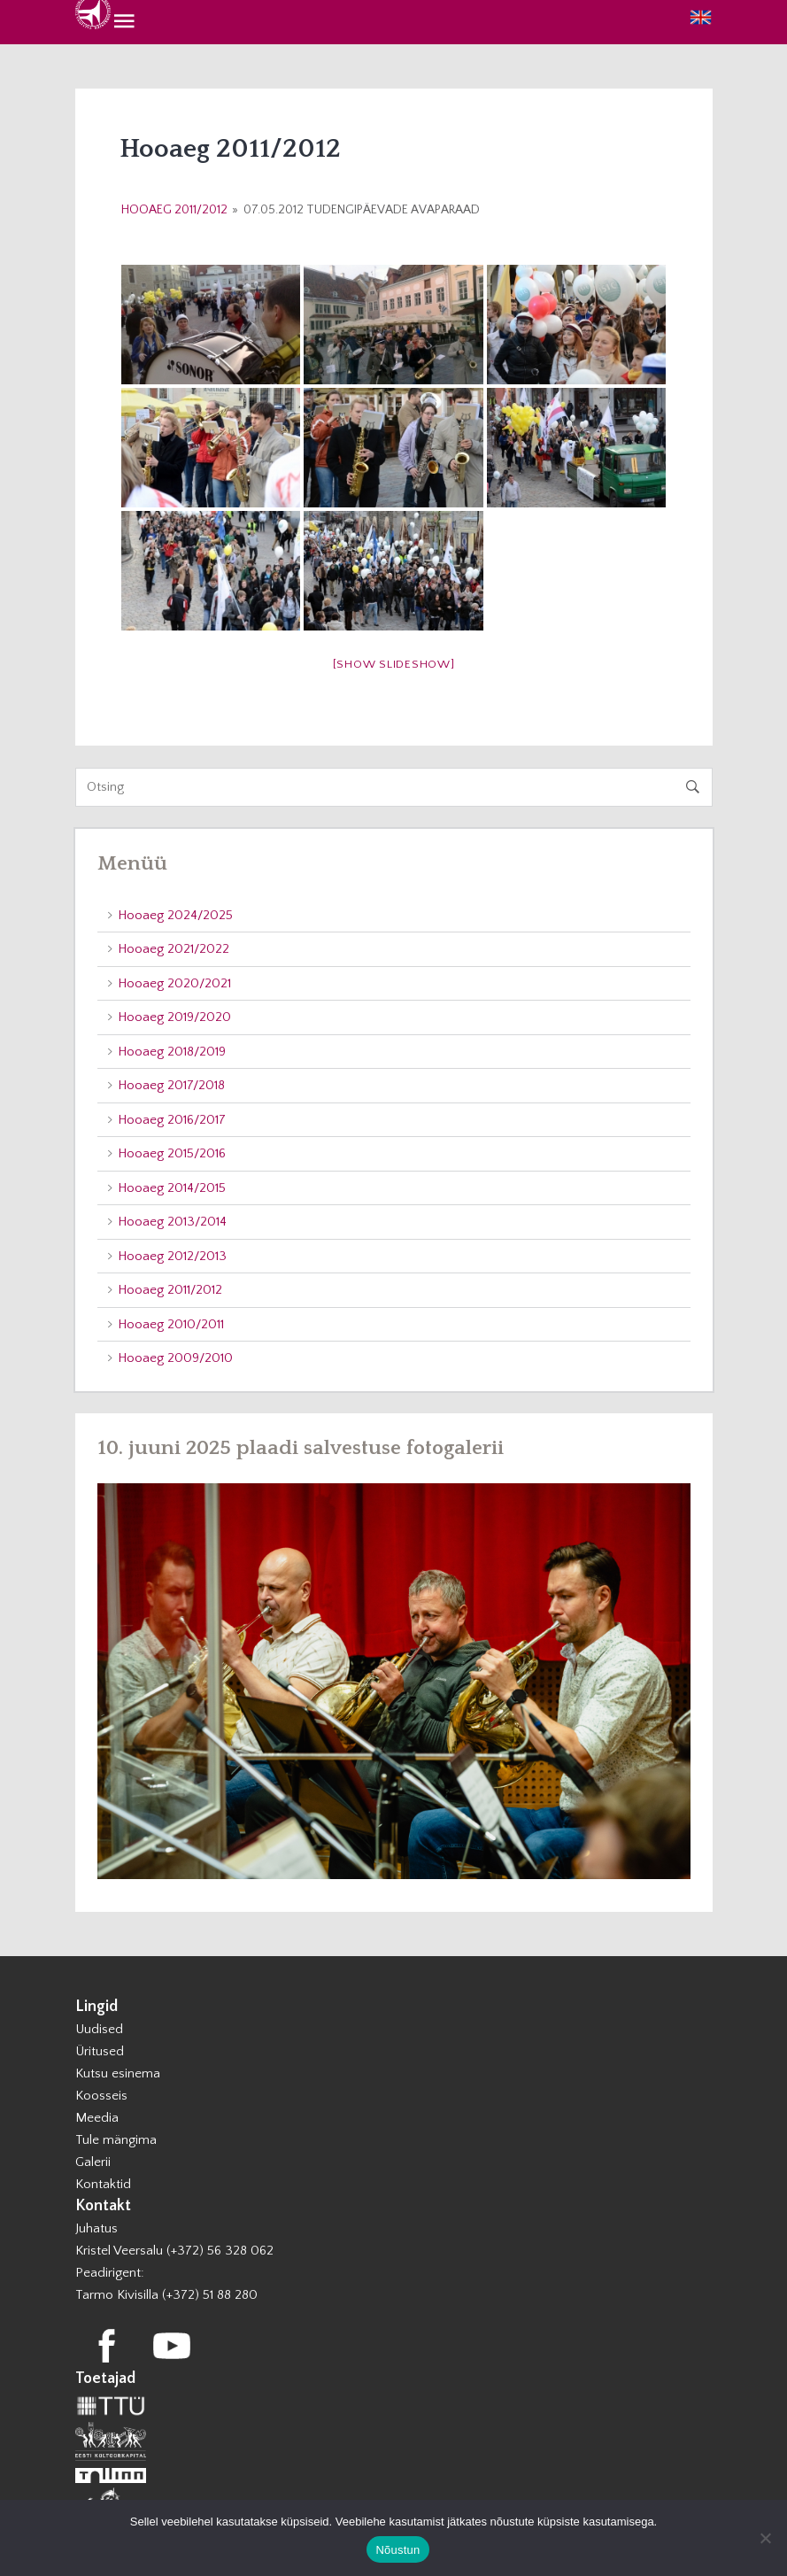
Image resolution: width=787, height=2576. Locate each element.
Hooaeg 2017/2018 (171, 1085)
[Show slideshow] (394, 664)
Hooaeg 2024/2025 (175, 915)
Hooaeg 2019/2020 (174, 1017)
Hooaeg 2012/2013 (172, 1256)
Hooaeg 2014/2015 (172, 1187)
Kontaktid (103, 2184)
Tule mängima (116, 2139)
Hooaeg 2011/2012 (174, 210)
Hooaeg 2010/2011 (171, 1324)
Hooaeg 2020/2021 (174, 983)
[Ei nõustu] (765, 2538)
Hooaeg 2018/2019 (172, 1051)
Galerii (93, 2162)
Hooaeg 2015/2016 (172, 1153)
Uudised (99, 2029)
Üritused (99, 2051)
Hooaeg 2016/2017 (172, 1119)
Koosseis (101, 2095)
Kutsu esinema (117, 2073)
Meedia (97, 2117)
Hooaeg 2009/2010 (175, 1357)
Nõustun (397, 2550)
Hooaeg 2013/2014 (172, 1221)
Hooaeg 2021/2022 (173, 948)
